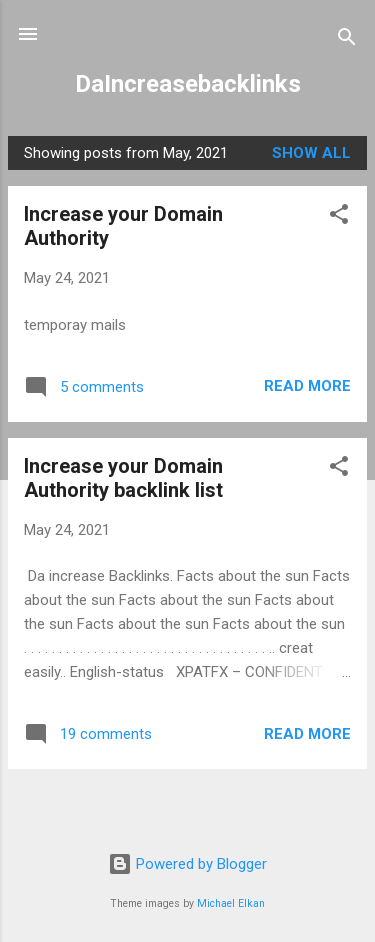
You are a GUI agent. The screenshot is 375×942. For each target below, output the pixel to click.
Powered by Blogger (187, 864)
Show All (311, 153)
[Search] (347, 40)
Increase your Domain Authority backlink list (123, 478)
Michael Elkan (231, 903)
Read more (307, 386)
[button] (339, 217)
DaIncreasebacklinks (188, 84)
